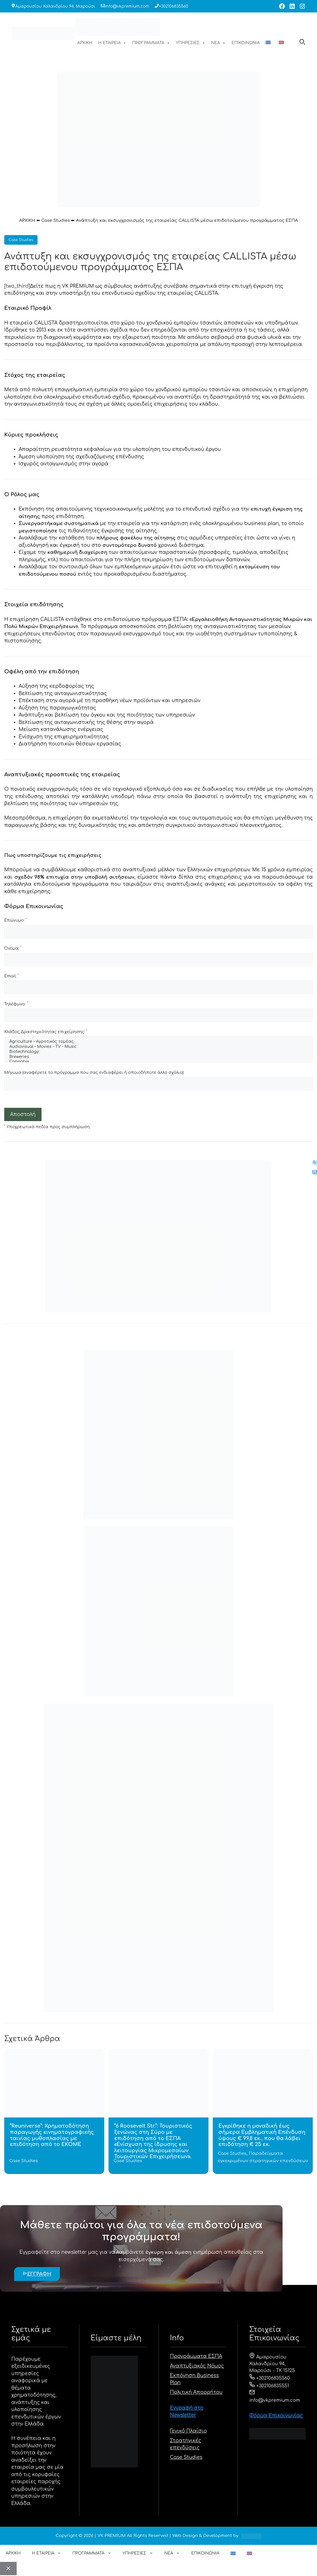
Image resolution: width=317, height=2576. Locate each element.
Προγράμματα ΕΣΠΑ (196, 2356)
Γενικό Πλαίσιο (188, 2431)
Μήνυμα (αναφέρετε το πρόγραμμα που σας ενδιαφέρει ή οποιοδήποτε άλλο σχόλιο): (94, 1072)
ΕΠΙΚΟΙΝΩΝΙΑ (246, 43)
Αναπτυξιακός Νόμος (197, 2366)
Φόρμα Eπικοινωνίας (276, 2415)
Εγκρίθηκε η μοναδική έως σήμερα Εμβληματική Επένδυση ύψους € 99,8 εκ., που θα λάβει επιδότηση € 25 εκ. (261, 2135)
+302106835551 (269, 2385)
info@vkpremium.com (127, 6)
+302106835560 (173, 6)
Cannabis (158, 1062)
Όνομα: (12, 948)
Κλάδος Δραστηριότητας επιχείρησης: (45, 1031)
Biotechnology (158, 1052)
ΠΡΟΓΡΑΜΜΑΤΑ (151, 43)
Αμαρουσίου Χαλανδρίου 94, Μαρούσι (55, 6)
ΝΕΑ (218, 43)
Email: (11, 976)
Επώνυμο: (15, 920)
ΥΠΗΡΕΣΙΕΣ (190, 43)
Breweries (158, 1057)
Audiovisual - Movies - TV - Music (158, 1047)
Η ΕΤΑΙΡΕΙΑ (112, 43)
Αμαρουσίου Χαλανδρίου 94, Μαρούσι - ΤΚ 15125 (272, 2363)
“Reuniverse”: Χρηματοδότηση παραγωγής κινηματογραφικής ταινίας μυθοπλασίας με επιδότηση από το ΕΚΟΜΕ (52, 2135)
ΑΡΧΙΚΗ (84, 43)
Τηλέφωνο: (16, 1003)
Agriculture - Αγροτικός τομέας (158, 1041)
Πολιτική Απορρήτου (196, 2392)
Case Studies (55, 220)
